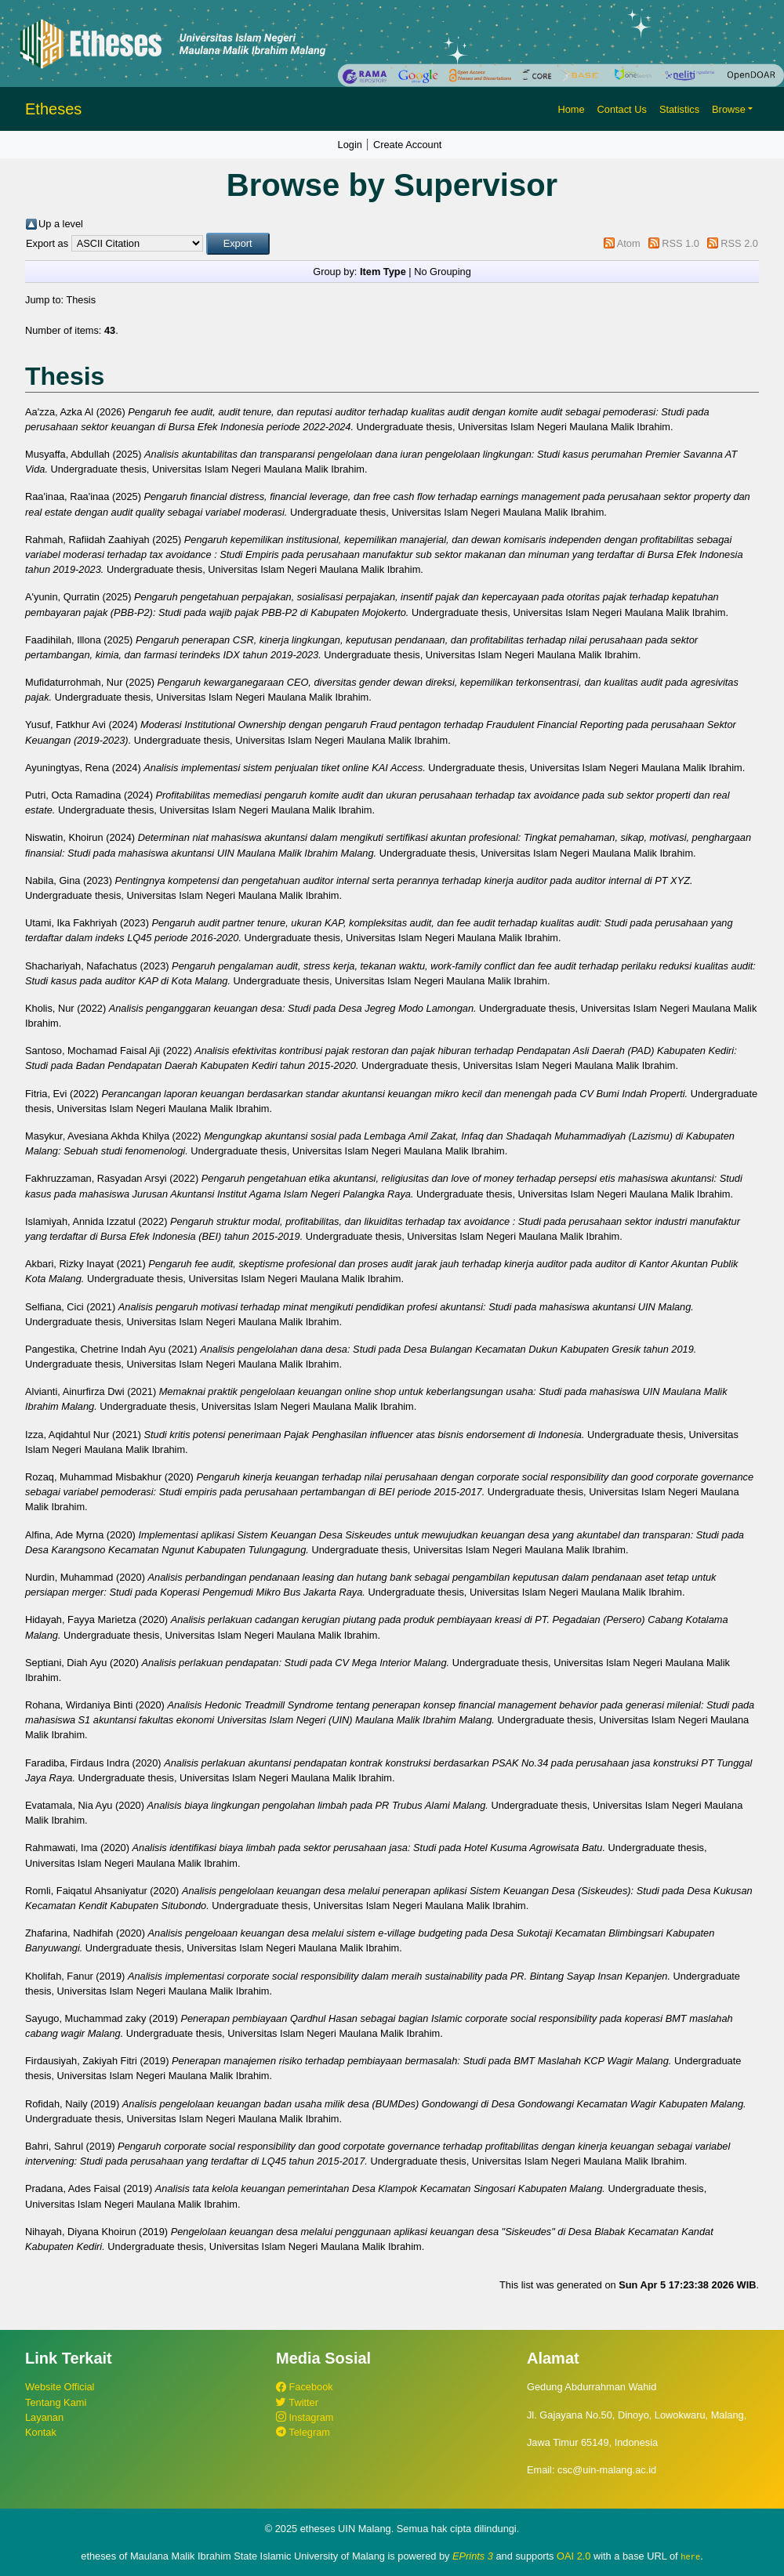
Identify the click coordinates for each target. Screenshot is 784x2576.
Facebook (304, 2387)
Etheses (53, 109)
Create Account (407, 144)
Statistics (679, 109)
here (690, 2556)
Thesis (81, 300)
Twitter (297, 2402)
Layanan (44, 2417)
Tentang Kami (55, 2402)
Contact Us (622, 109)
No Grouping (442, 271)
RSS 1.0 (680, 243)
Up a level (60, 224)
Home (570, 109)
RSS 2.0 (739, 243)
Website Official (59, 2387)
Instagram (304, 2417)
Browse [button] (729, 109)
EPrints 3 (472, 2556)
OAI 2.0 (573, 2556)
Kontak (40, 2432)
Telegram (303, 2432)
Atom (629, 243)
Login (350, 144)
